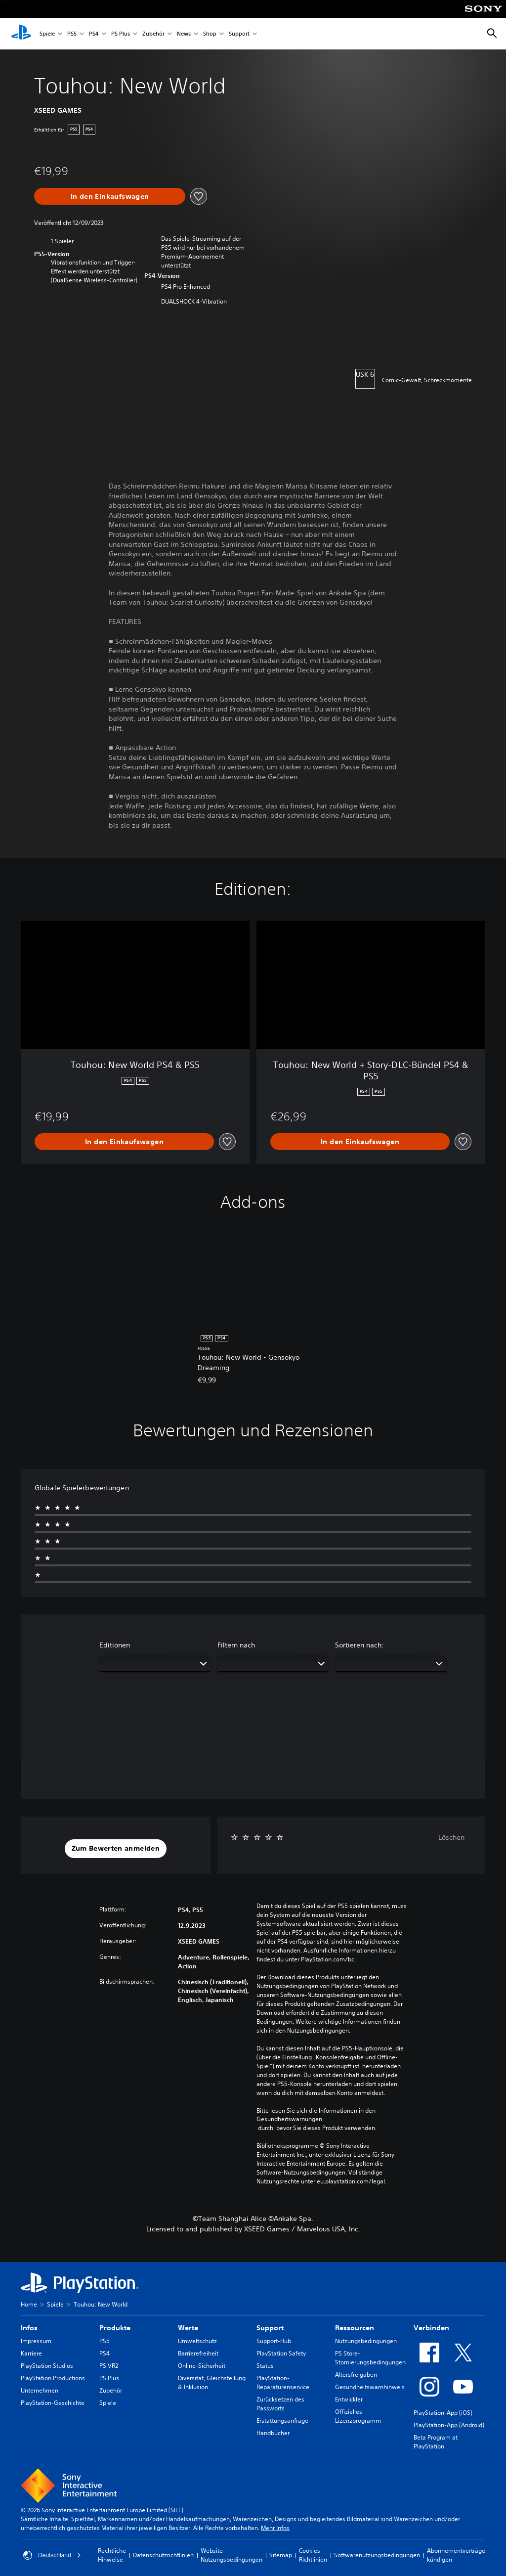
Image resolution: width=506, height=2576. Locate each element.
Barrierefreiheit (198, 2353)
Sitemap (280, 2555)
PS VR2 (108, 2365)
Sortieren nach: (359, 1645)
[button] (116, 1848)
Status (265, 2365)
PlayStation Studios (47, 2365)
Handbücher (273, 2433)
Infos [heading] (29, 2327)
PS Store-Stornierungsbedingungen (370, 2357)
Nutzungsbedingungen (366, 2341)
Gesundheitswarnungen (289, 2119)
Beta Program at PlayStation (436, 2441)
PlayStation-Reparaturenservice (282, 2382)
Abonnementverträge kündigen (456, 2555)
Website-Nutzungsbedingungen (231, 2555)
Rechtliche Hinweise (112, 2555)
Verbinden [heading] (431, 2327)
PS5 (72, 34)
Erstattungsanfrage (282, 2420)
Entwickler (349, 2399)
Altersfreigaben (356, 2374)
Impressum (36, 2341)
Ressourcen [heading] (354, 2327)
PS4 (94, 34)
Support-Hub (273, 2341)
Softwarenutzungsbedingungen (377, 2555)
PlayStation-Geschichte (52, 2402)
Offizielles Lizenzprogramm (358, 2416)
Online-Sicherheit (201, 2365)
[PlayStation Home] (21, 33)
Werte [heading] (188, 2327)
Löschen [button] (451, 1837)
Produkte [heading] (114, 2327)
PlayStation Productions (53, 2378)
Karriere (31, 2353)
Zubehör (153, 34)
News (184, 34)
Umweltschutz (197, 2341)
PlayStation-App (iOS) (443, 2412)
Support (239, 34)
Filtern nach (236, 1645)
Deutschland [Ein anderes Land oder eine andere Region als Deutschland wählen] (52, 2555)
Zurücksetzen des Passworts (280, 2403)
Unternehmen (39, 2390)
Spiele (47, 34)
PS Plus (120, 34)
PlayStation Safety (281, 2353)
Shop (209, 34)
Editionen (114, 1645)
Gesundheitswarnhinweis (370, 2387)
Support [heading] (270, 2327)
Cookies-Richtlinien (313, 2555)
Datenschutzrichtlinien (163, 2555)
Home (29, 2304)
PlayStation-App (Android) (449, 2425)
